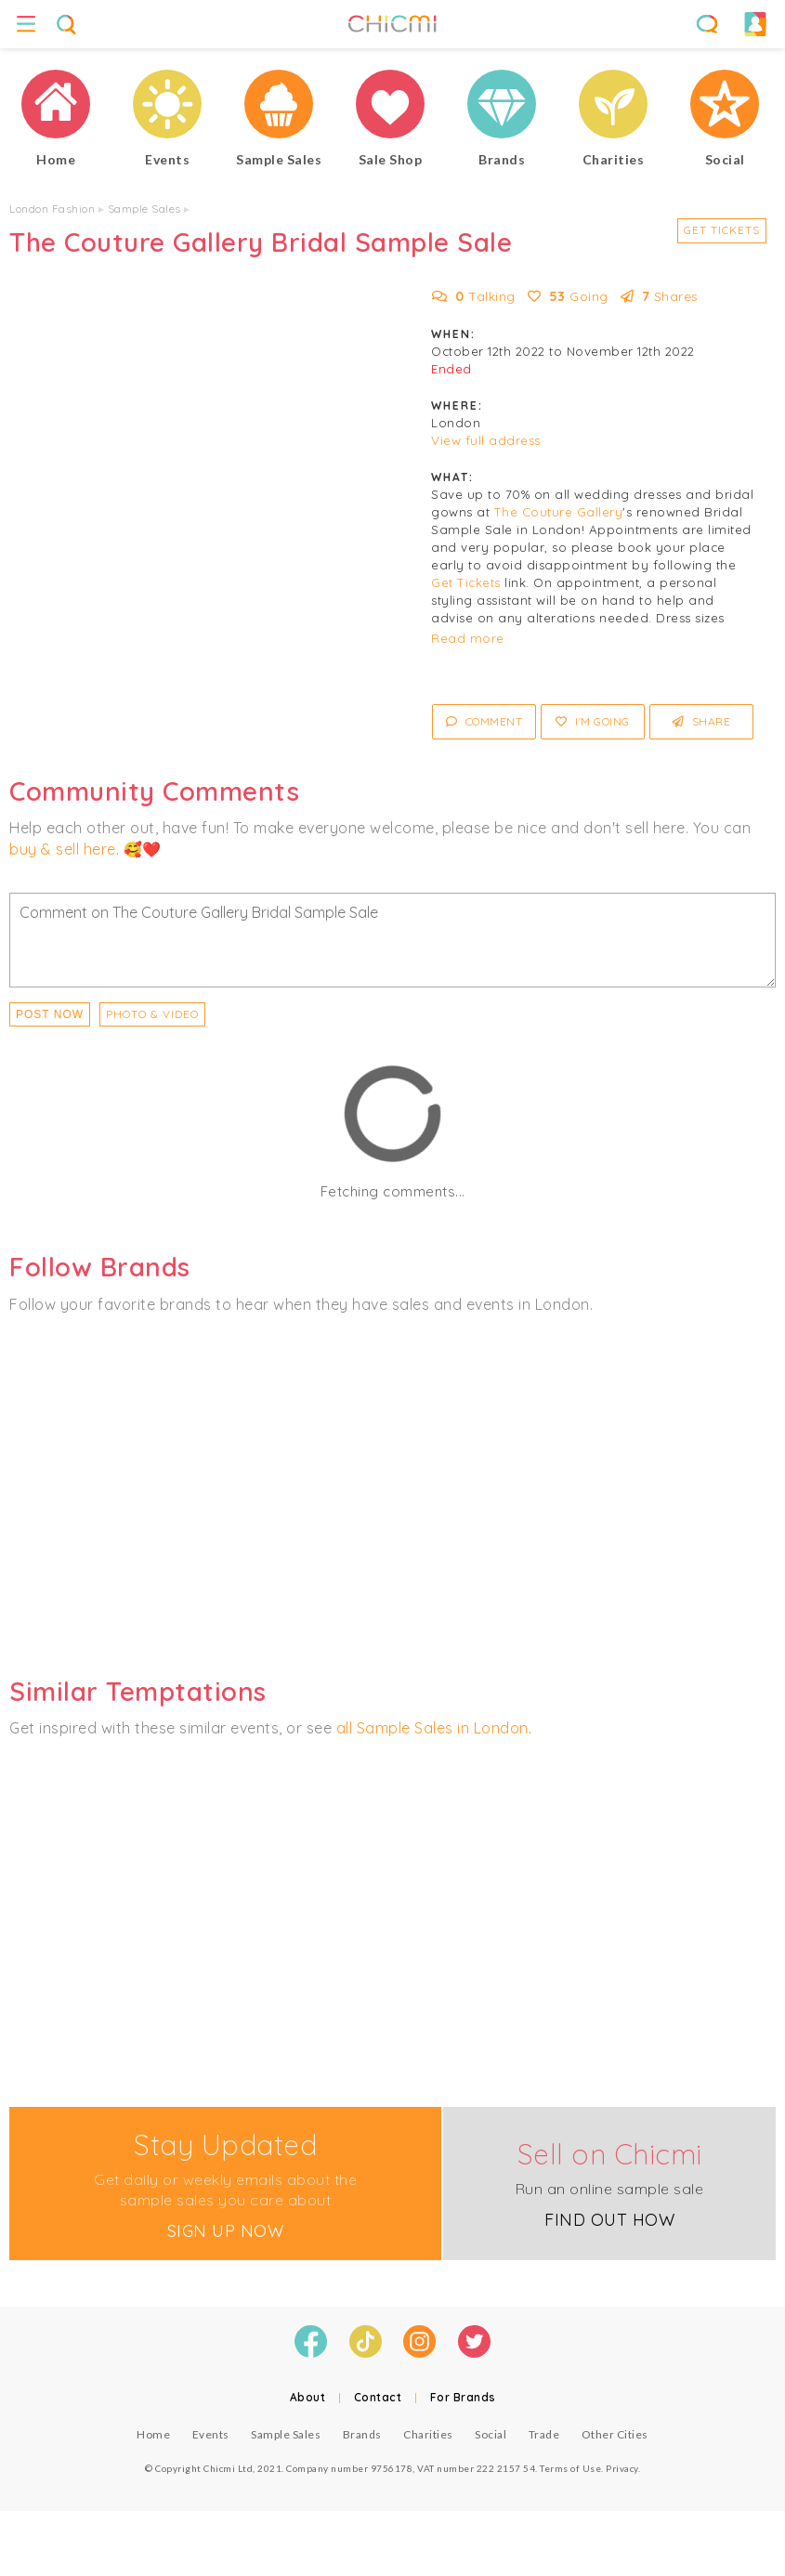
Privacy (622, 2468)
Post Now (50, 1014)
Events (210, 2434)
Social (490, 2434)
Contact (378, 2397)
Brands (362, 2434)
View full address (486, 440)
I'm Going (593, 721)
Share (702, 721)
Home (153, 2434)
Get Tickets (722, 230)
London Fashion (52, 209)
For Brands (463, 2397)
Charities (428, 2434)
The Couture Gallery (558, 511)
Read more (467, 638)
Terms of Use (570, 2468)
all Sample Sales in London (432, 1728)
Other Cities (615, 2434)
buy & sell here (62, 849)
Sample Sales (144, 209)
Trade (544, 2434)
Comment (484, 721)
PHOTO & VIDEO (152, 1014)
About (308, 2397)
